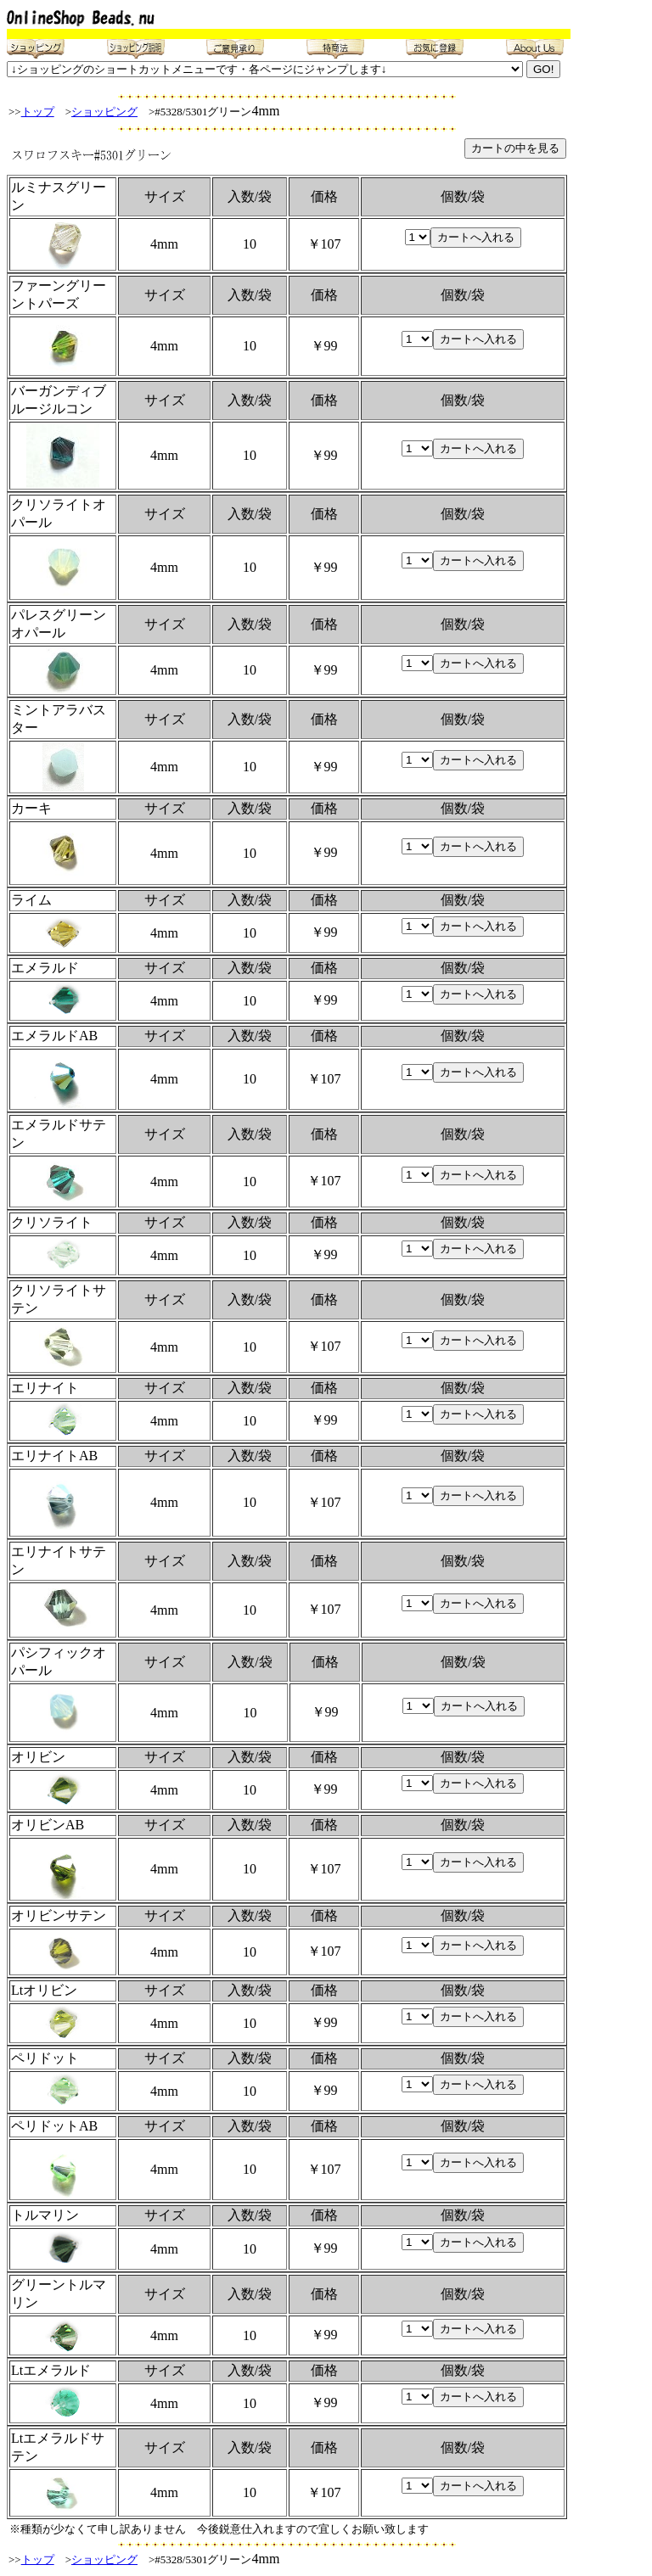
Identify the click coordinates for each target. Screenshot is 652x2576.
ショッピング (104, 111)
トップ (37, 111)
